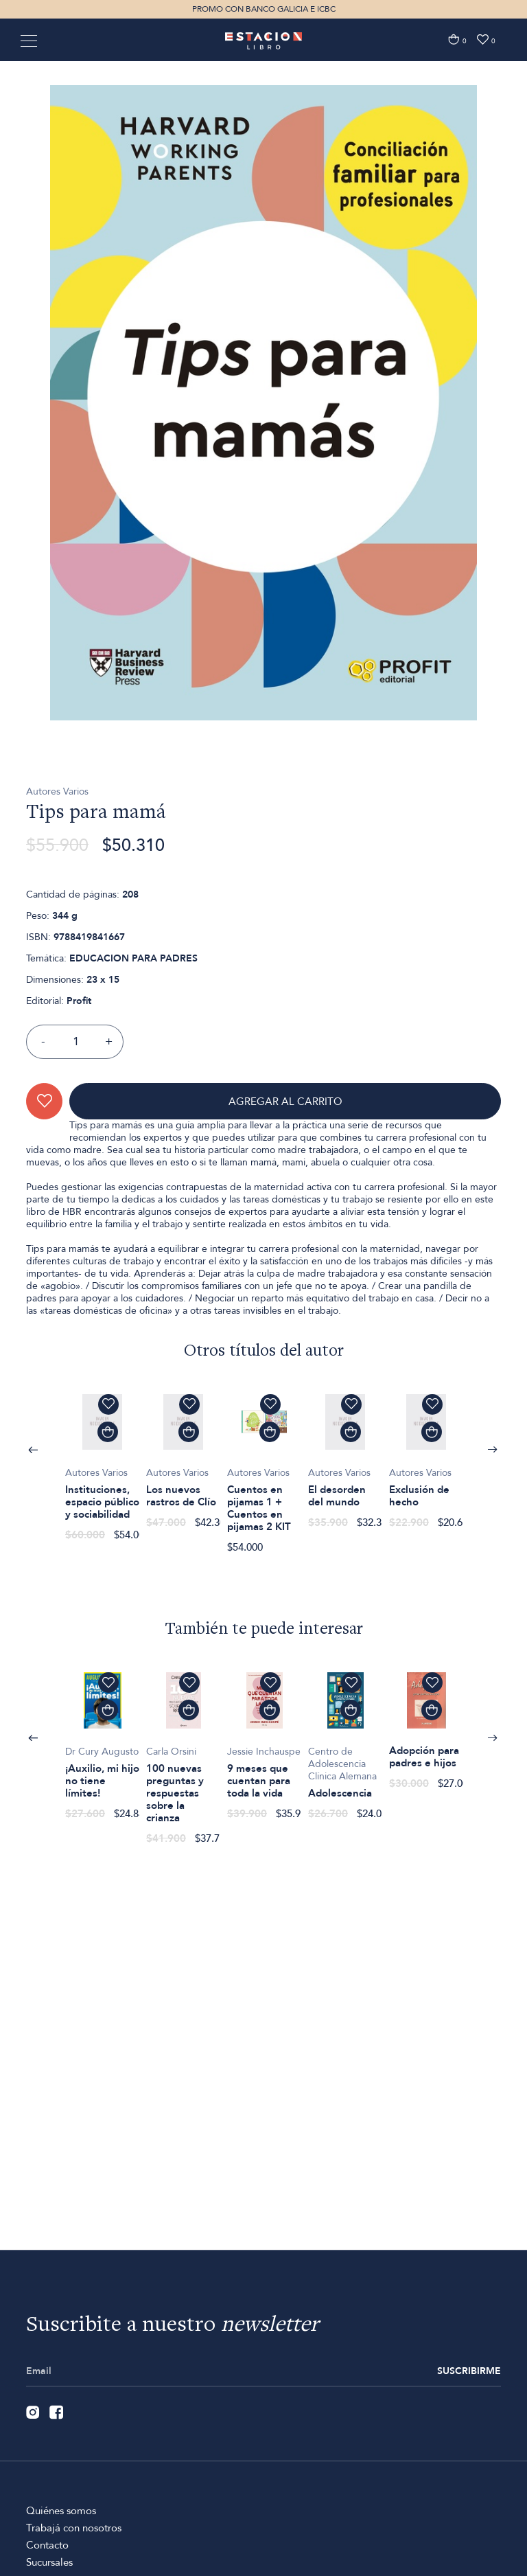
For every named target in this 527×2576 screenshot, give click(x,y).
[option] (263, 486)
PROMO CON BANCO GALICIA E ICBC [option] (264, 8)
